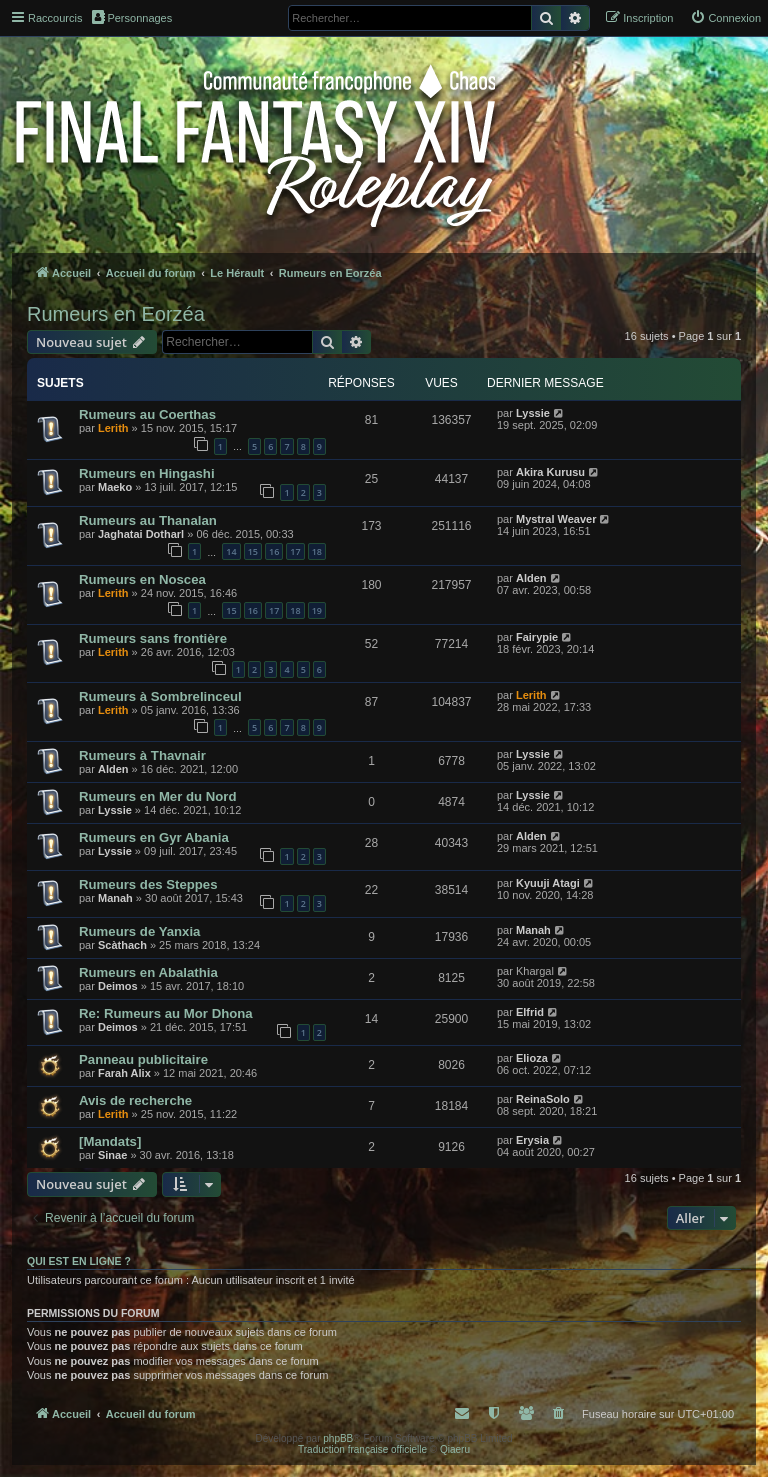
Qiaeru (455, 1449)
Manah (115, 898)
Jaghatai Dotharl (141, 534)
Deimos (118, 986)
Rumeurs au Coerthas (147, 414)
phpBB (338, 1438)
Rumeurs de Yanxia (139, 931)
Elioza (532, 1058)
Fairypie (537, 637)
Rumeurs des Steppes (148, 884)
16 (274, 551)
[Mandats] (110, 1141)
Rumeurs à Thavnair (142, 755)
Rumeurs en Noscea (142, 579)
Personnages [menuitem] (132, 17)
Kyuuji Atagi (548, 883)
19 (317, 610)
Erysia (532, 1140)
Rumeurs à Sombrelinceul (160, 696)
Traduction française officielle (362, 1449)
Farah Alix (124, 1073)
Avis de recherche (135, 1100)
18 (317, 551)
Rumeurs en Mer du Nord (158, 796)
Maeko (115, 487)
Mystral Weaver (556, 519)
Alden (531, 578)
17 (295, 551)
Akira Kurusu (550, 472)
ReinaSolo (543, 1099)
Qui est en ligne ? (79, 1261)
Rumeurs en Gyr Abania (154, 837)
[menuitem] (725, 18)
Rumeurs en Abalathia (148, 972)
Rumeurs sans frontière (153, 638)
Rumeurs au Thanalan (148, 520)
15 (253, 551)
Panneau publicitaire (143, 1059)
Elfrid (530, 1012)
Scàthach (122, 945)
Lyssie (533, 413)
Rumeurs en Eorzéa (116, 314)
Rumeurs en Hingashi (147, 473)
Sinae (112, 1155)
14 (231, 551)
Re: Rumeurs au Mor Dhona (166, 1013)
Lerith (113, 428)
